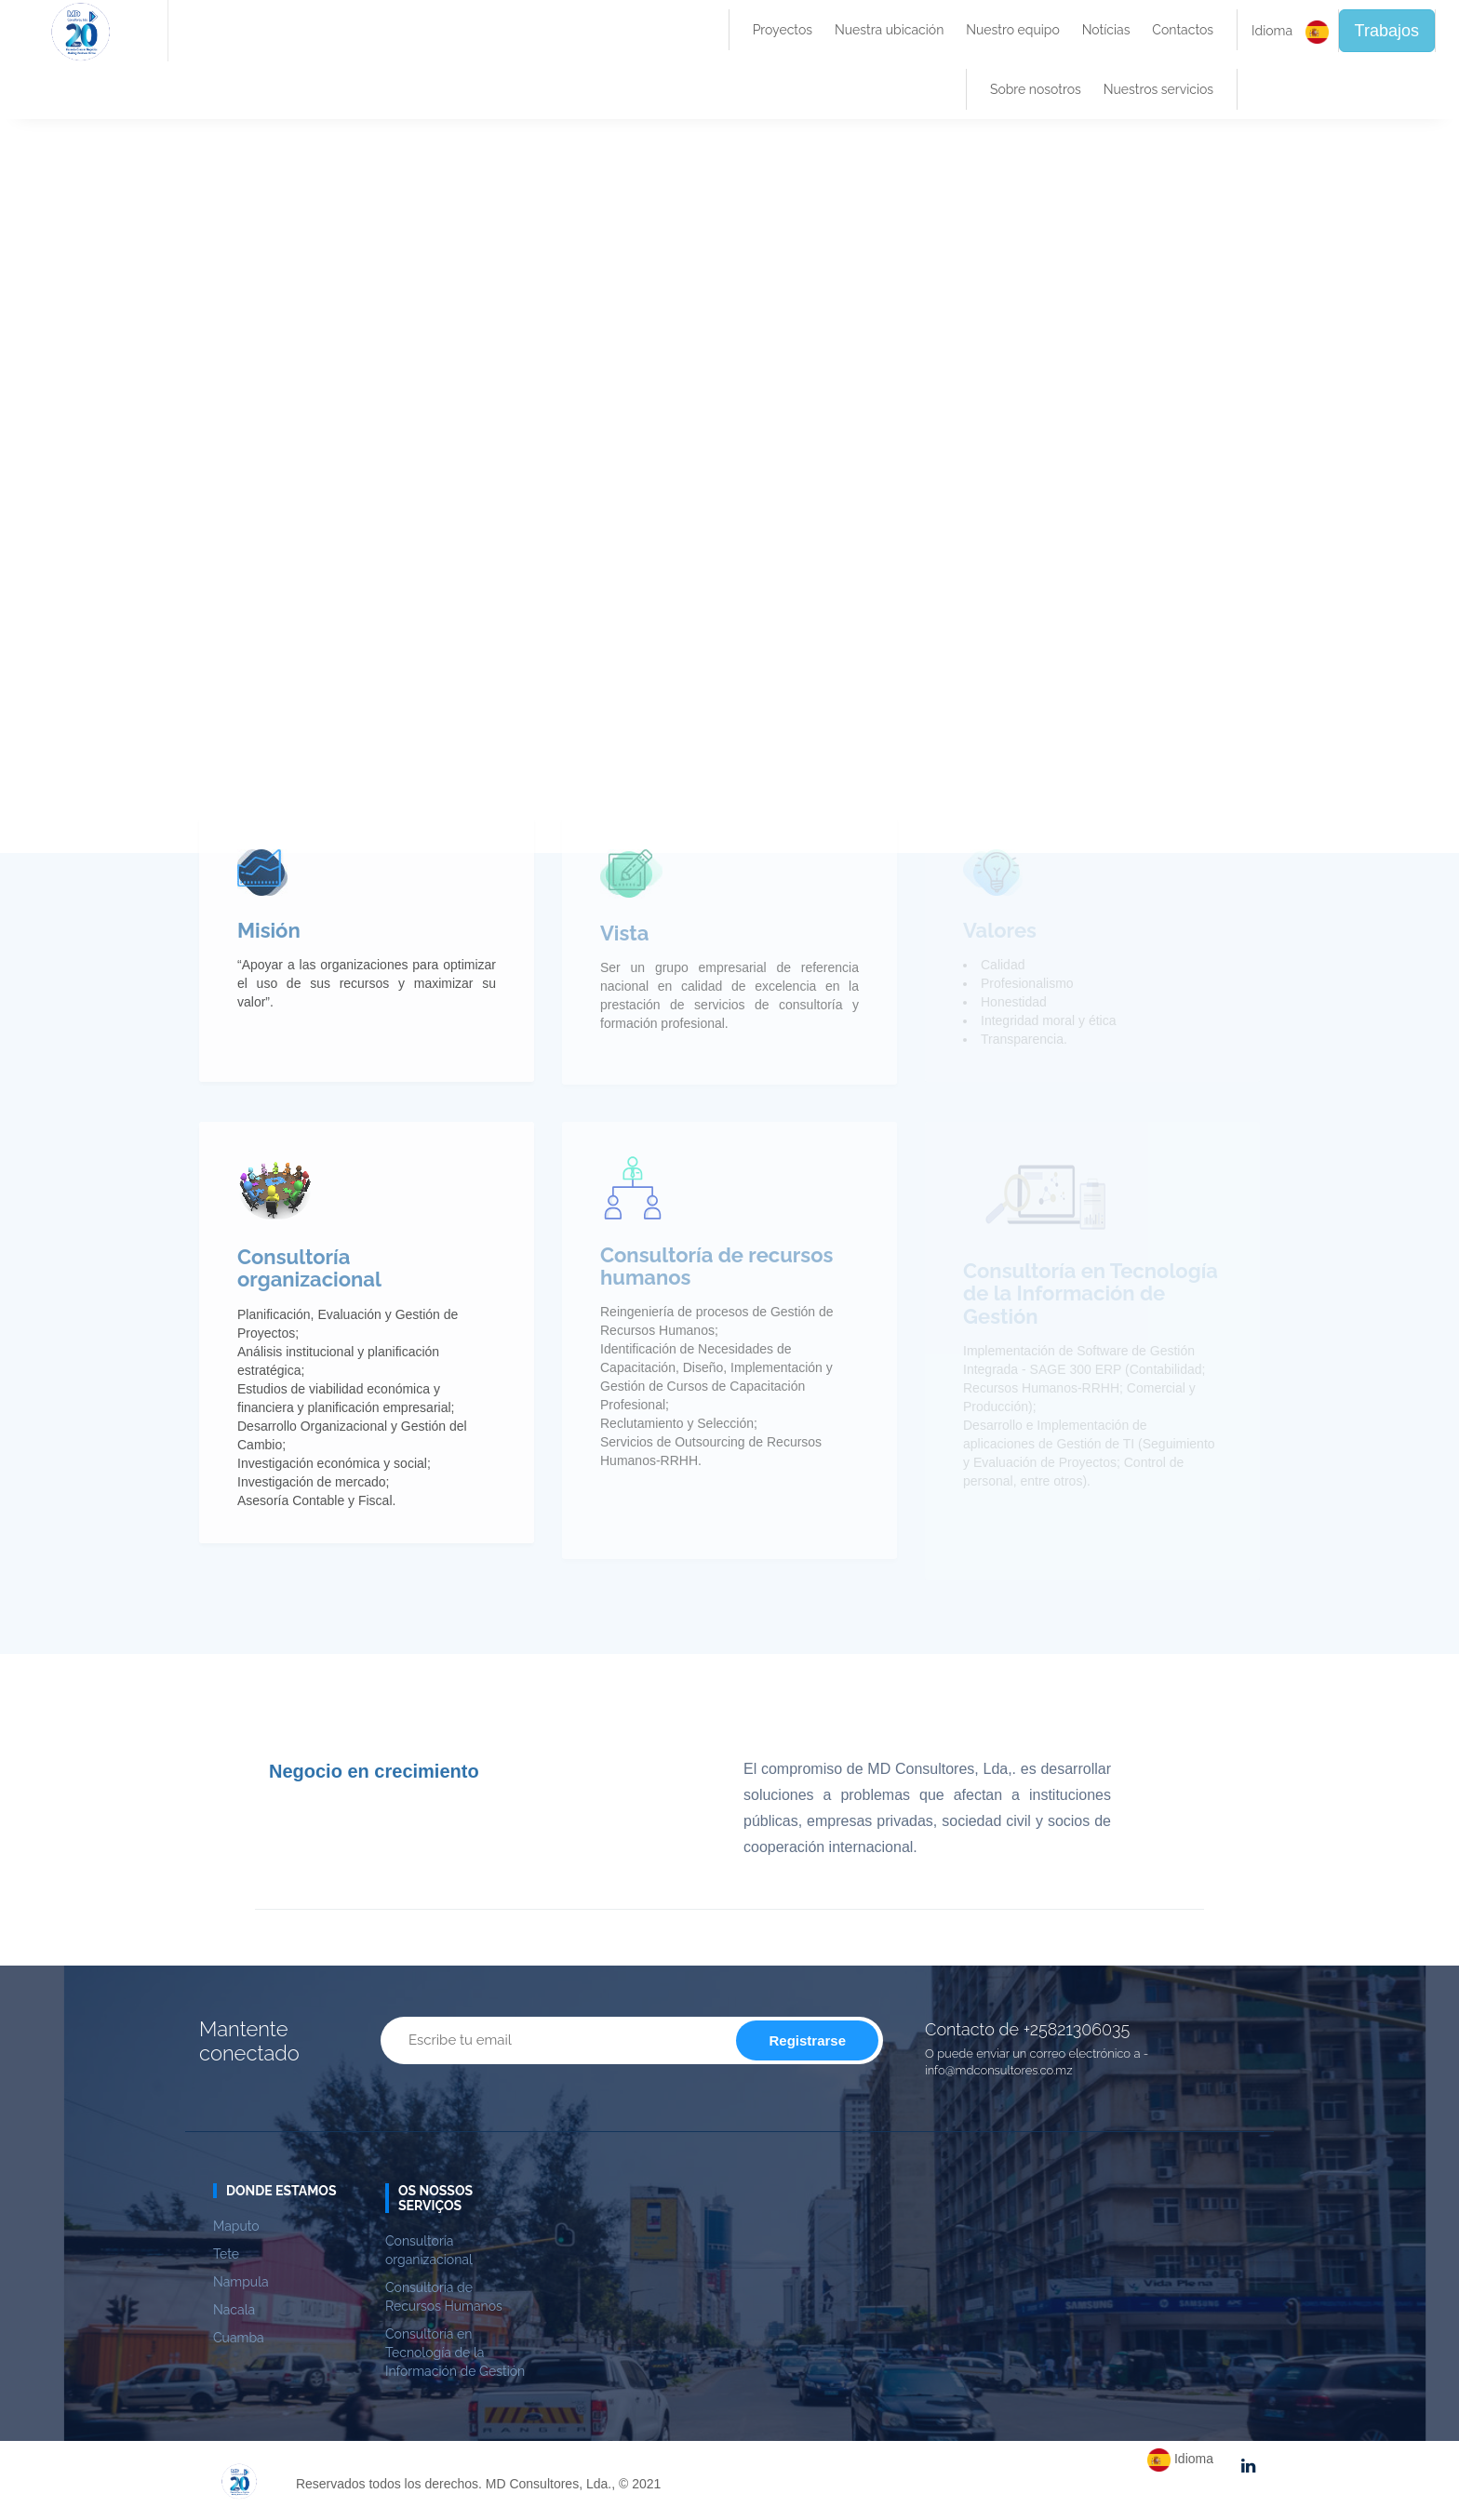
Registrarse (807, 2040)
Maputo (236, 2226)
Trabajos (1387, 30)
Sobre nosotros (1035, 89)
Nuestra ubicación (889, 29)
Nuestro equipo (1013, 29)
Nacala (234, 2309)
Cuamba (238, 2337)
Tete (226, 2254)
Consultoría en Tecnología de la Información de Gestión (455, 2353)
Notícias (1106, 29)
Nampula (241, 2281)
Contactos (1182, 29)
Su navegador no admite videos (729, 483)
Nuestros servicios (1158, 89)
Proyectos (782, 29)
